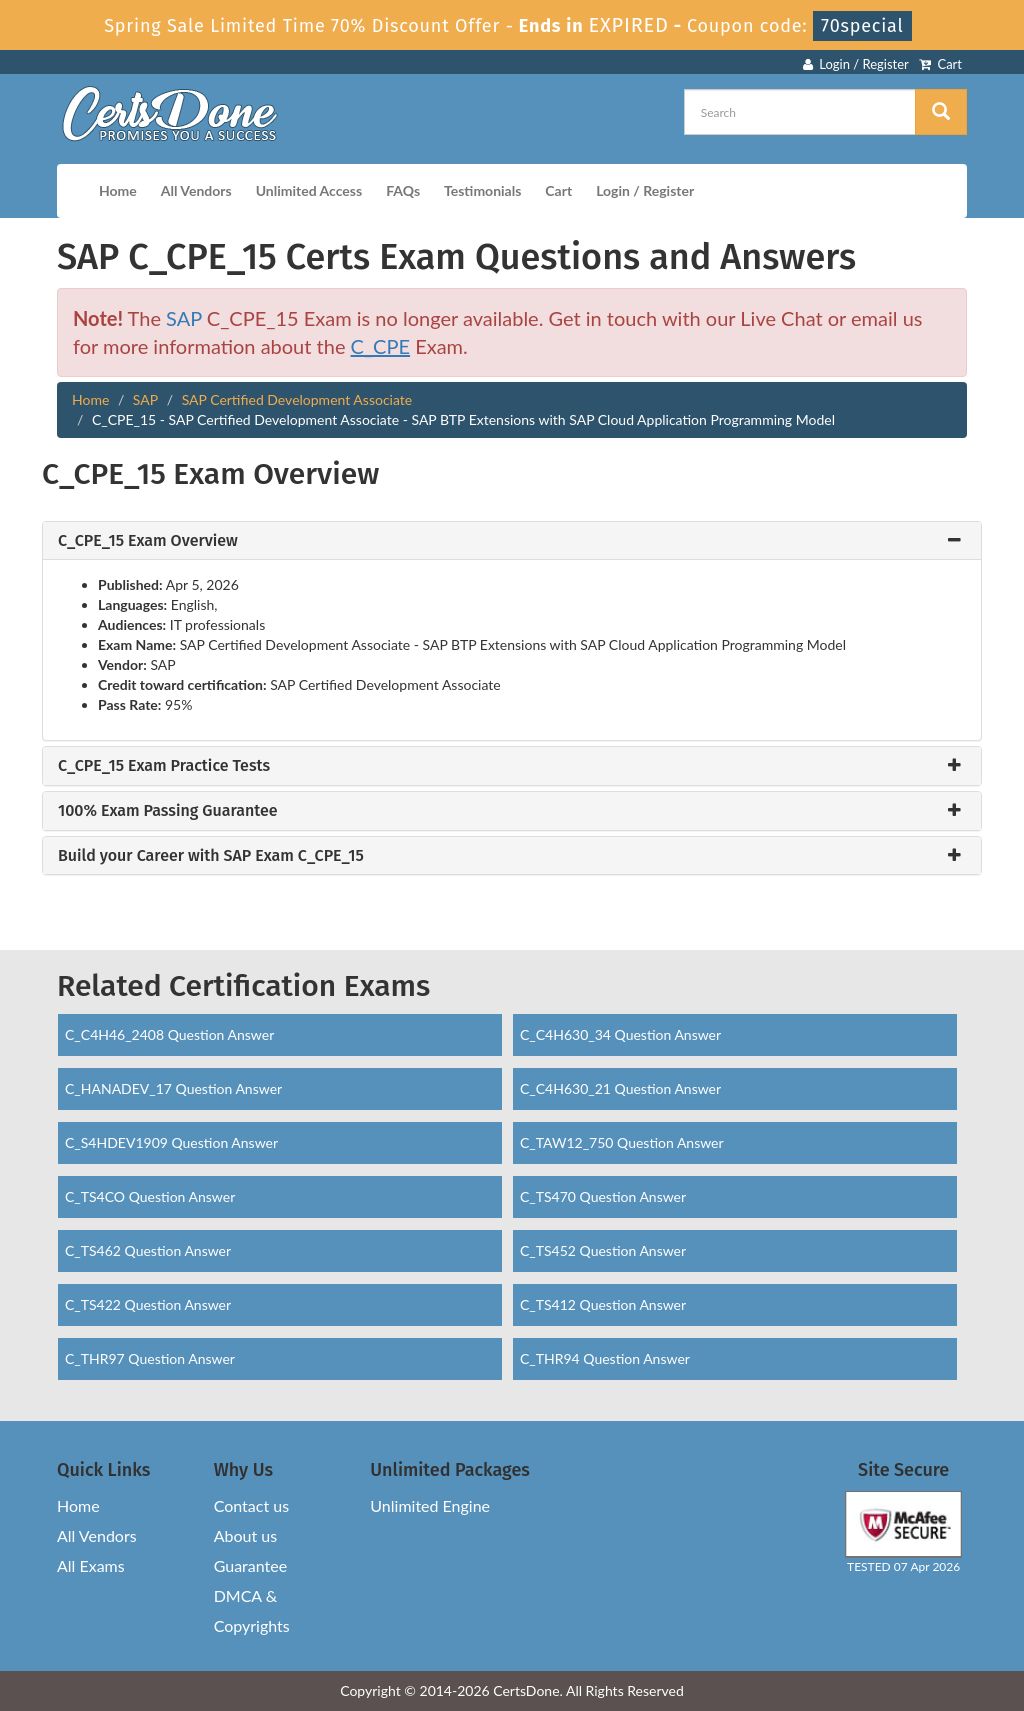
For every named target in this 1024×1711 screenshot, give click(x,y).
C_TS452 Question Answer (603, 1250)
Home (118, 190)
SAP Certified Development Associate (297, 399)
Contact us (251, 1505)
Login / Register (856, 64)
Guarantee (250, 1565)
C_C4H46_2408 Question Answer (169, 1034)
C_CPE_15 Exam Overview (148, 541)
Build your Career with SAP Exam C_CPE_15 (211, 856)
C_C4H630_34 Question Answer (620, 1034)
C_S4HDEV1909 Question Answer (171, 1142)
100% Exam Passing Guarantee (168, 811)
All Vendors (196, 190)
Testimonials (482, 190)
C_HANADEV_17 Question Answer (173, 1088)
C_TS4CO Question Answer (150, 1196)
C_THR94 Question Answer (605, 1358)
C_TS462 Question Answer (148, 1250)
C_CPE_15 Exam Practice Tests (164, 766)
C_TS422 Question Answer (148, 1304)
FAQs (403, 190)
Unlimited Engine (430, 1505)
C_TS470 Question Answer (603, 1196)
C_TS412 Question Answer (603, 1304)
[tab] (512, 541)
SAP (184, 318)
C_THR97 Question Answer (150, 1358)
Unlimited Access (309, 190)
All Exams (91, 1565)
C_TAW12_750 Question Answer (622, 1142)
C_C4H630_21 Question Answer (620, 1088)
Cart (940, 64)
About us (245, 1535)
